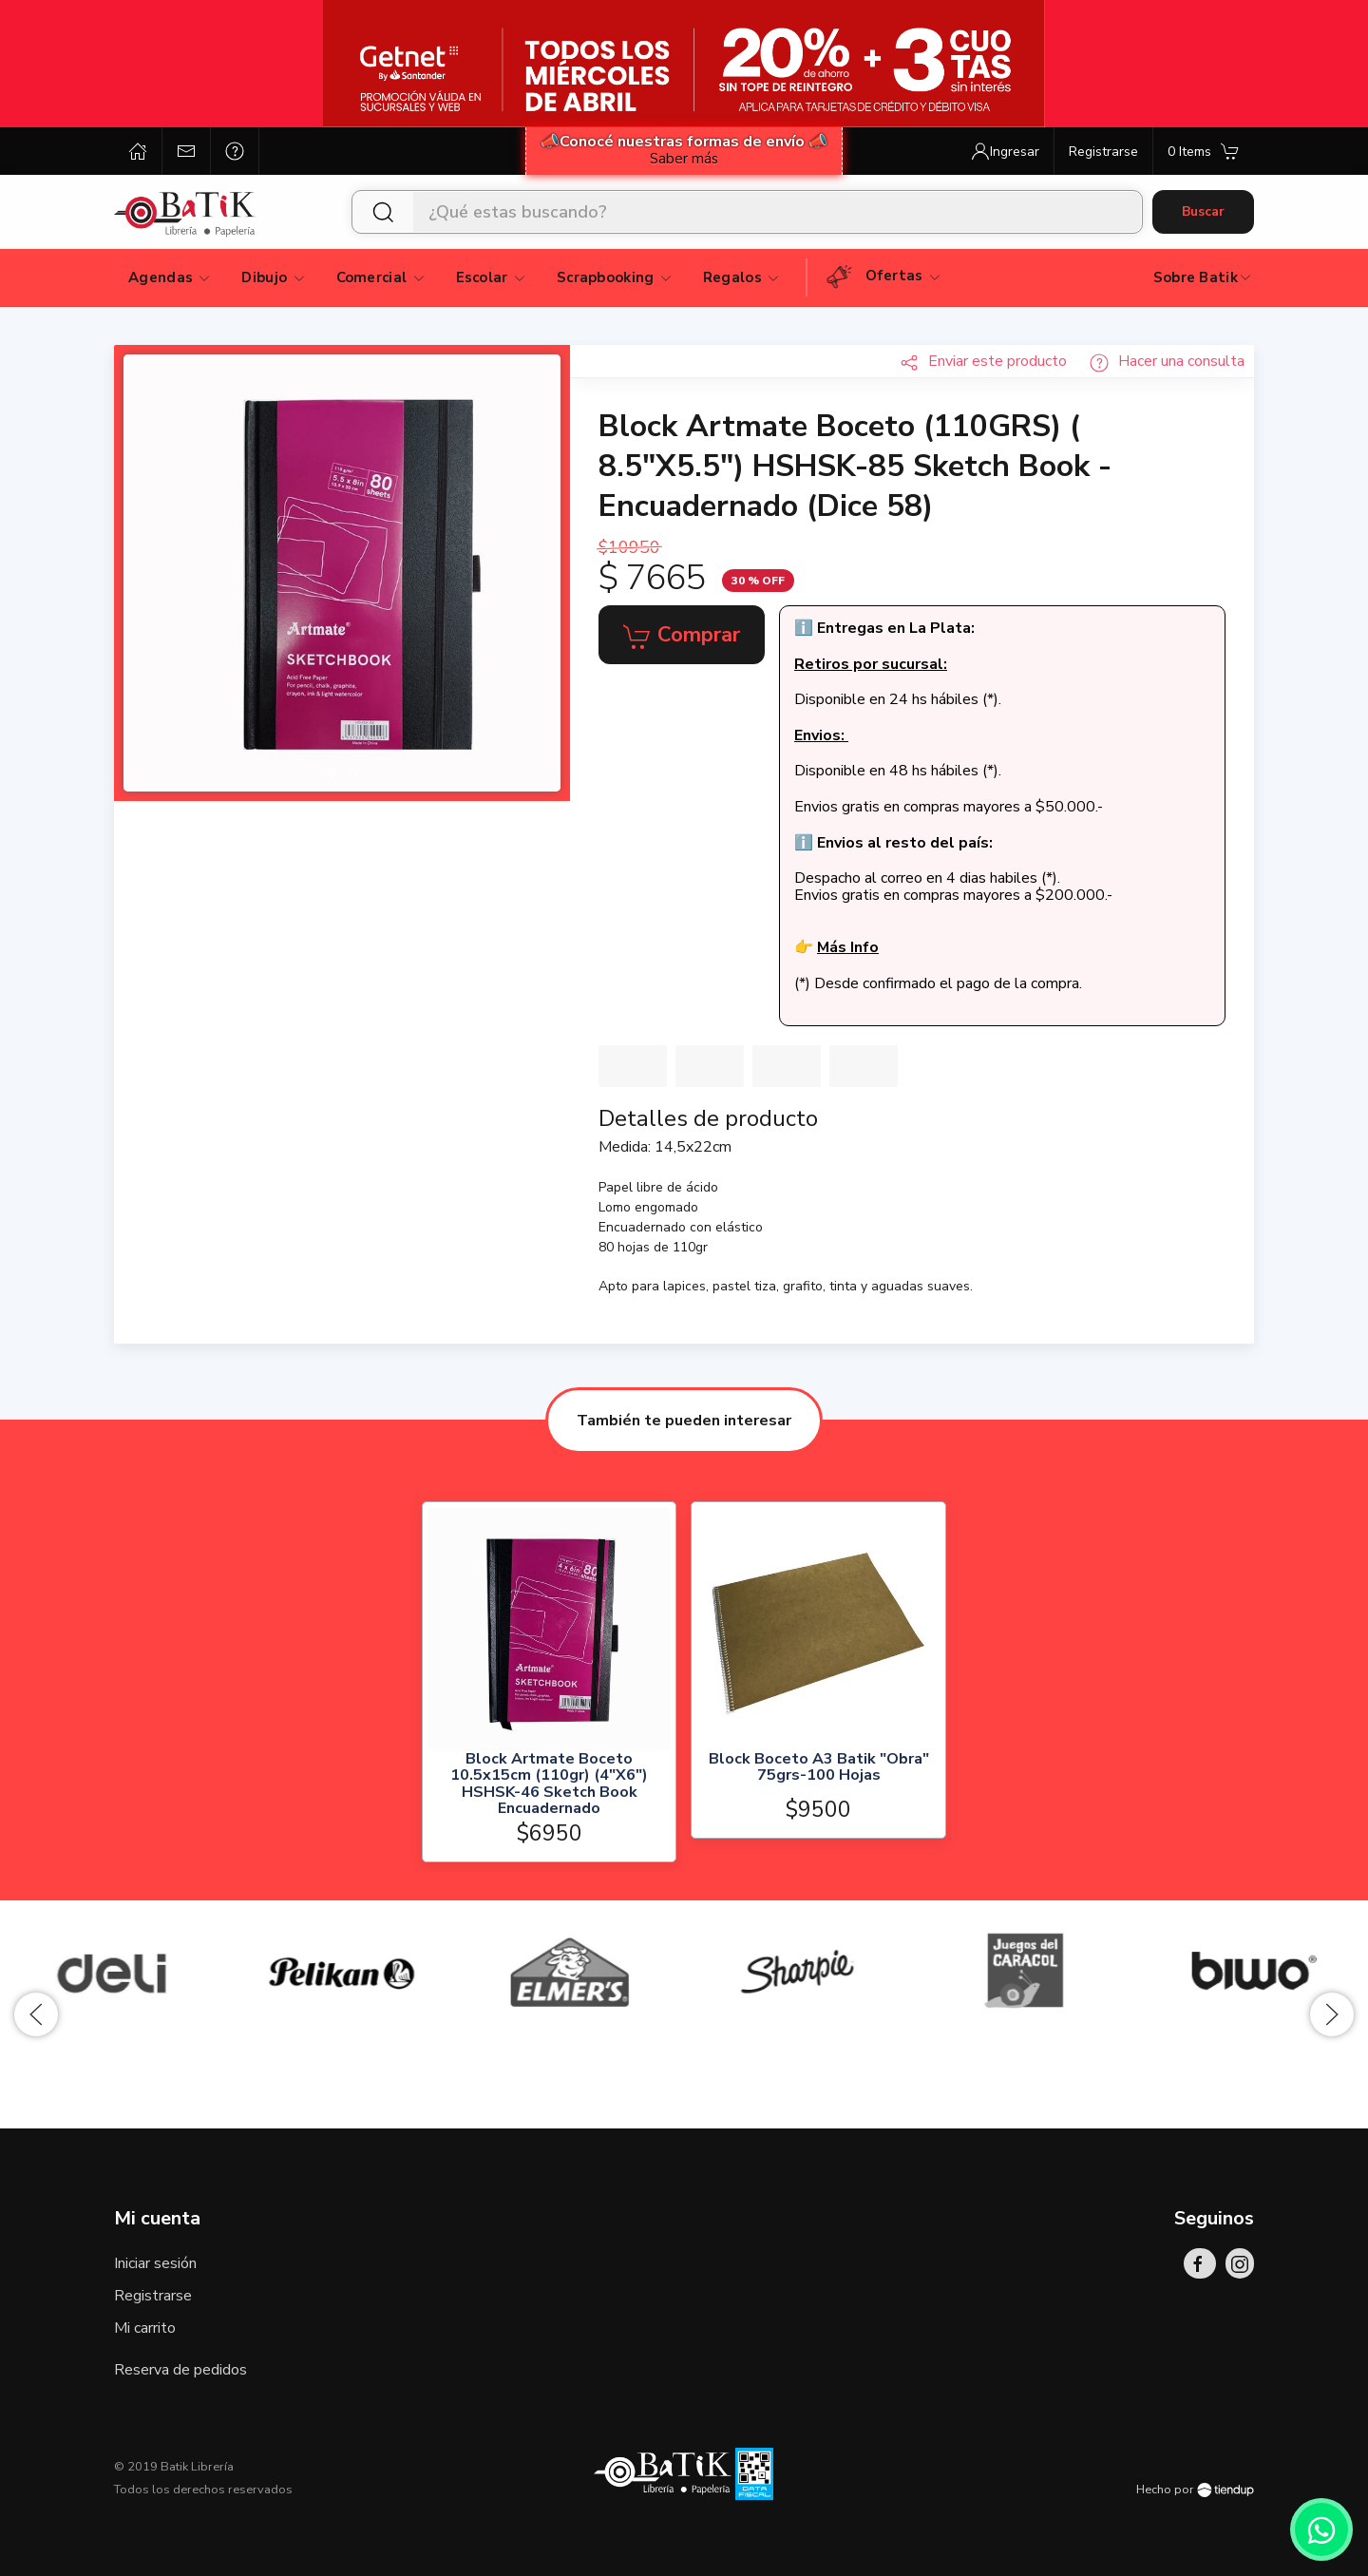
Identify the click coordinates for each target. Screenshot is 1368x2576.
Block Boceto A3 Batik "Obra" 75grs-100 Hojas (819, 1768)
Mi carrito (145, 2328)
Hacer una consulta (1167, 361)
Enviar (983, 361)
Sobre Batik (1203, 277)
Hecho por (1195, 2489)
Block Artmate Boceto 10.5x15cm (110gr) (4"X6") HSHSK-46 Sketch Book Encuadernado (549, 1784)
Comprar (681, 635)
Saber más (684, 158)
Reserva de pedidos (180, 2369)
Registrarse (153, 2295)
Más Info (848, 947)
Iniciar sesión (155, 2263)
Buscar (1203, 211)
